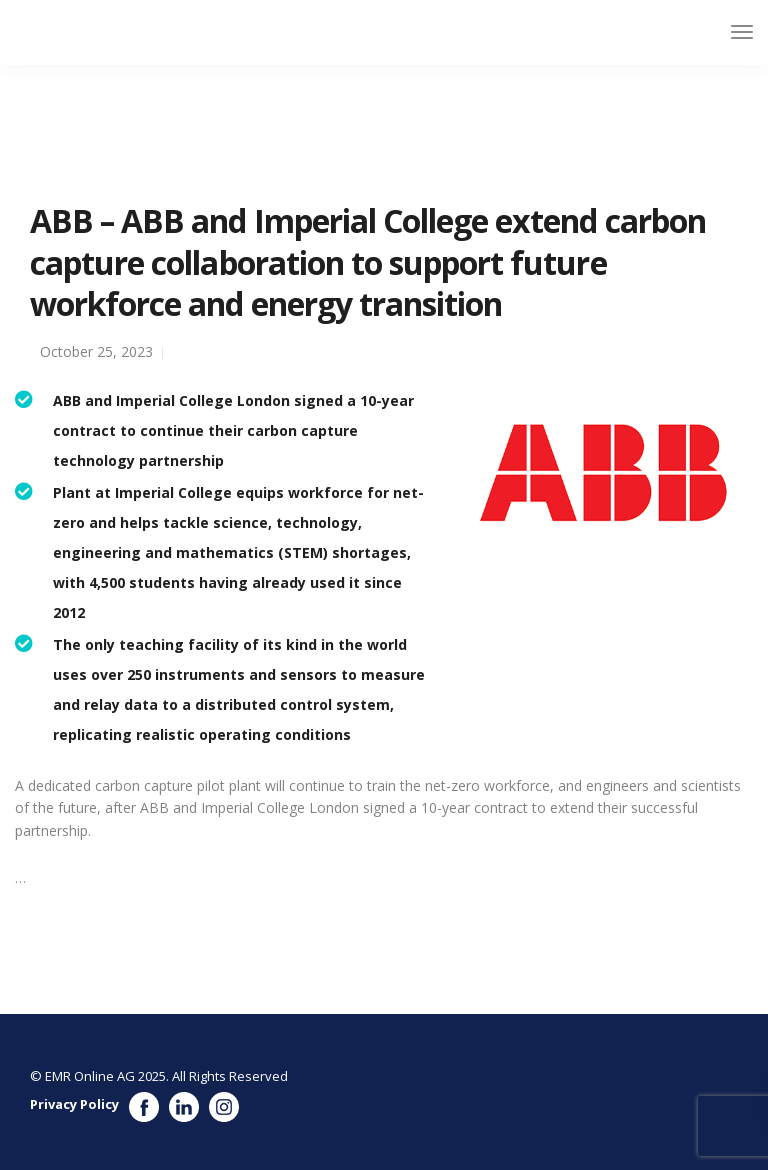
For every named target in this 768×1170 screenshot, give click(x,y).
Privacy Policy (74, 1104)
